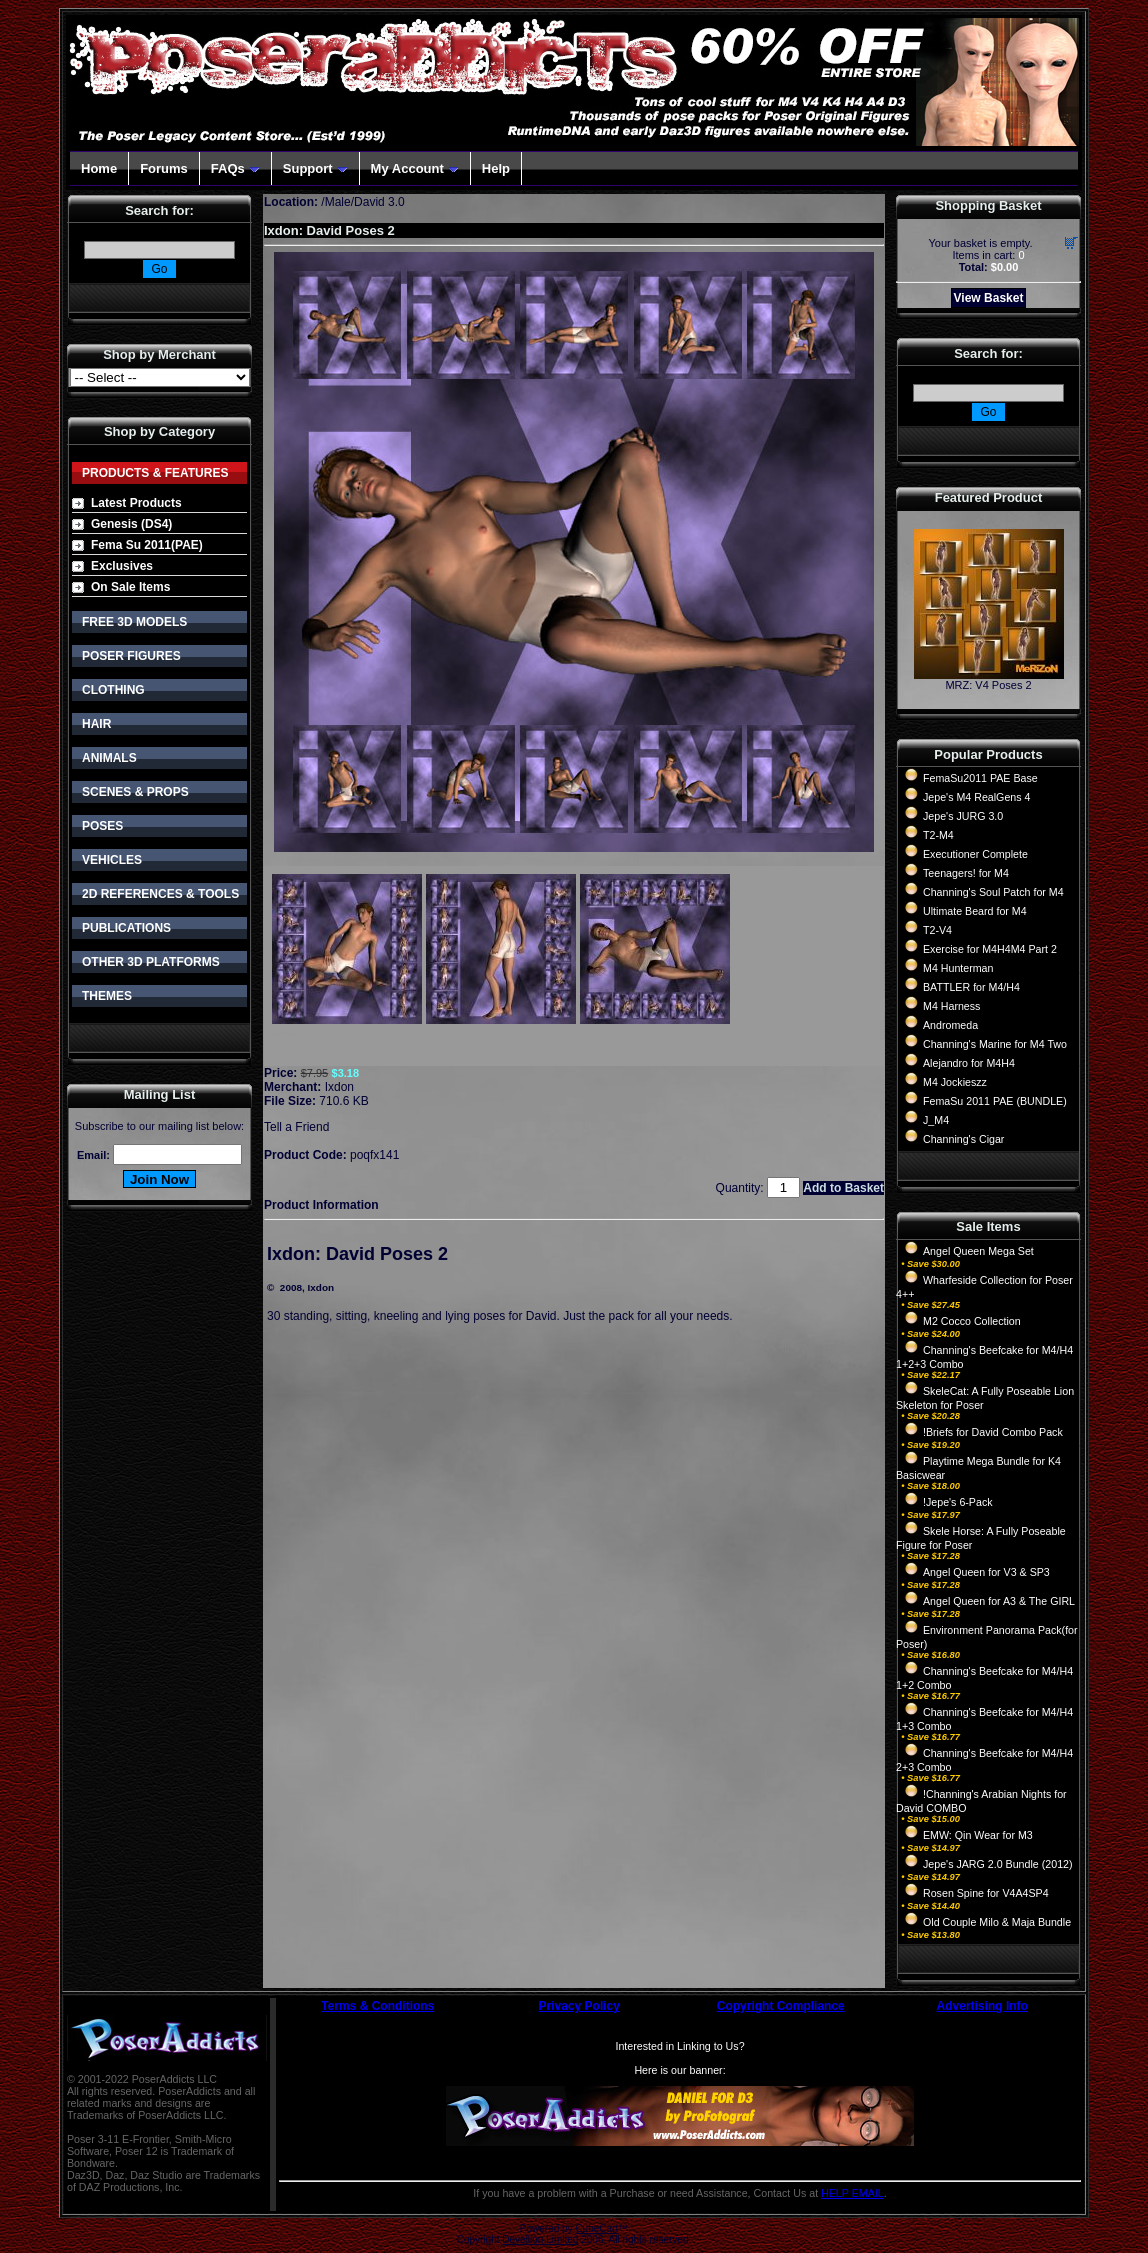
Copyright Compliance (781, 2006)
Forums (164, 168)
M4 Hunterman (958, 968)
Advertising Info (982, 2006)
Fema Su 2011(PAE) (147, 545)
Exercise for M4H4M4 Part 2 (990, 949)
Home (99, 168)
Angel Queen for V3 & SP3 (986, 1572)
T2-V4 (937, 930)
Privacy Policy (579, 2006)
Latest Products (136, 503)
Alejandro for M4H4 (969, 1063)
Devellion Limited (540, 2239)
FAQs (235, 168)
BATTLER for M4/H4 (971, 987)
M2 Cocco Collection (972, 1321)
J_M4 (936, 1120)
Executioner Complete (975, 854)
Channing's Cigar (963, 1139)
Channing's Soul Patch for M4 (993, 892)
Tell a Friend (296, 1127)
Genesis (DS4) (131, 524)
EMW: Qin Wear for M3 (978, 1835)
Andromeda (950, 1025)
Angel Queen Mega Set (978, 1251)
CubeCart (596, 2228)
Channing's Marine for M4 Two (995, 1044)
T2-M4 (938, 835)
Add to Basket (843, 1188)
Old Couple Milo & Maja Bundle (997, 1922)
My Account (415, 168)
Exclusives (122, 566)
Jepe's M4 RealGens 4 (976, 797)
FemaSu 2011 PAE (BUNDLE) (995, 1101)
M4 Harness (951, 1006)
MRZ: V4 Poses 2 (988, 685)
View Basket (989, 298)
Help (496, 168)
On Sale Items (130, 587)
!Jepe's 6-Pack (958, 1502)
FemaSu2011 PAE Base (980, 778)
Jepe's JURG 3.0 (963, 816)
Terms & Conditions (377, 2006)
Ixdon (339, 1087)
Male (338, 202)
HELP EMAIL (852, 2193)
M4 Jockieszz (955, 1082)
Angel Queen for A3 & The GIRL (999, 1601)
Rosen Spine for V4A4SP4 (986, 1893)
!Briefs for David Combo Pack (993, 1432)
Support (315, 168)
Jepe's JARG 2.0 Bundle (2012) (998, 1864)
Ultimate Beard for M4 (975, 911)
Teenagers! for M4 (966, 873)
